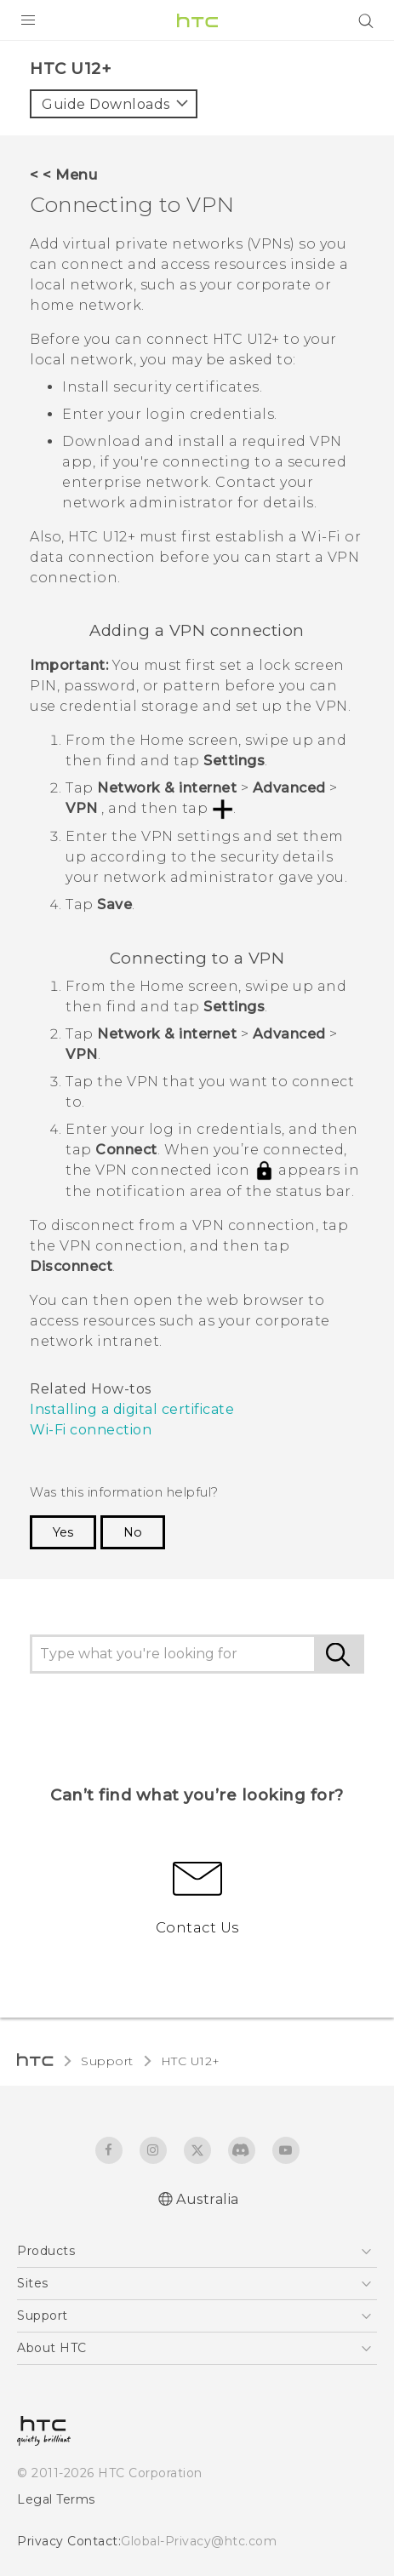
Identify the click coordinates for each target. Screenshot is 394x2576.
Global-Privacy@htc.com (199, 2541)
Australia (207, 2199)
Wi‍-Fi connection (90, 1430)
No (132, 1532)
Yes (63, 1532)
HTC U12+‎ (190, 2061)
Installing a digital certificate (132, 1409)
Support (107, 2061)
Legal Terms (56, 2499)
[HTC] (197, 20)
